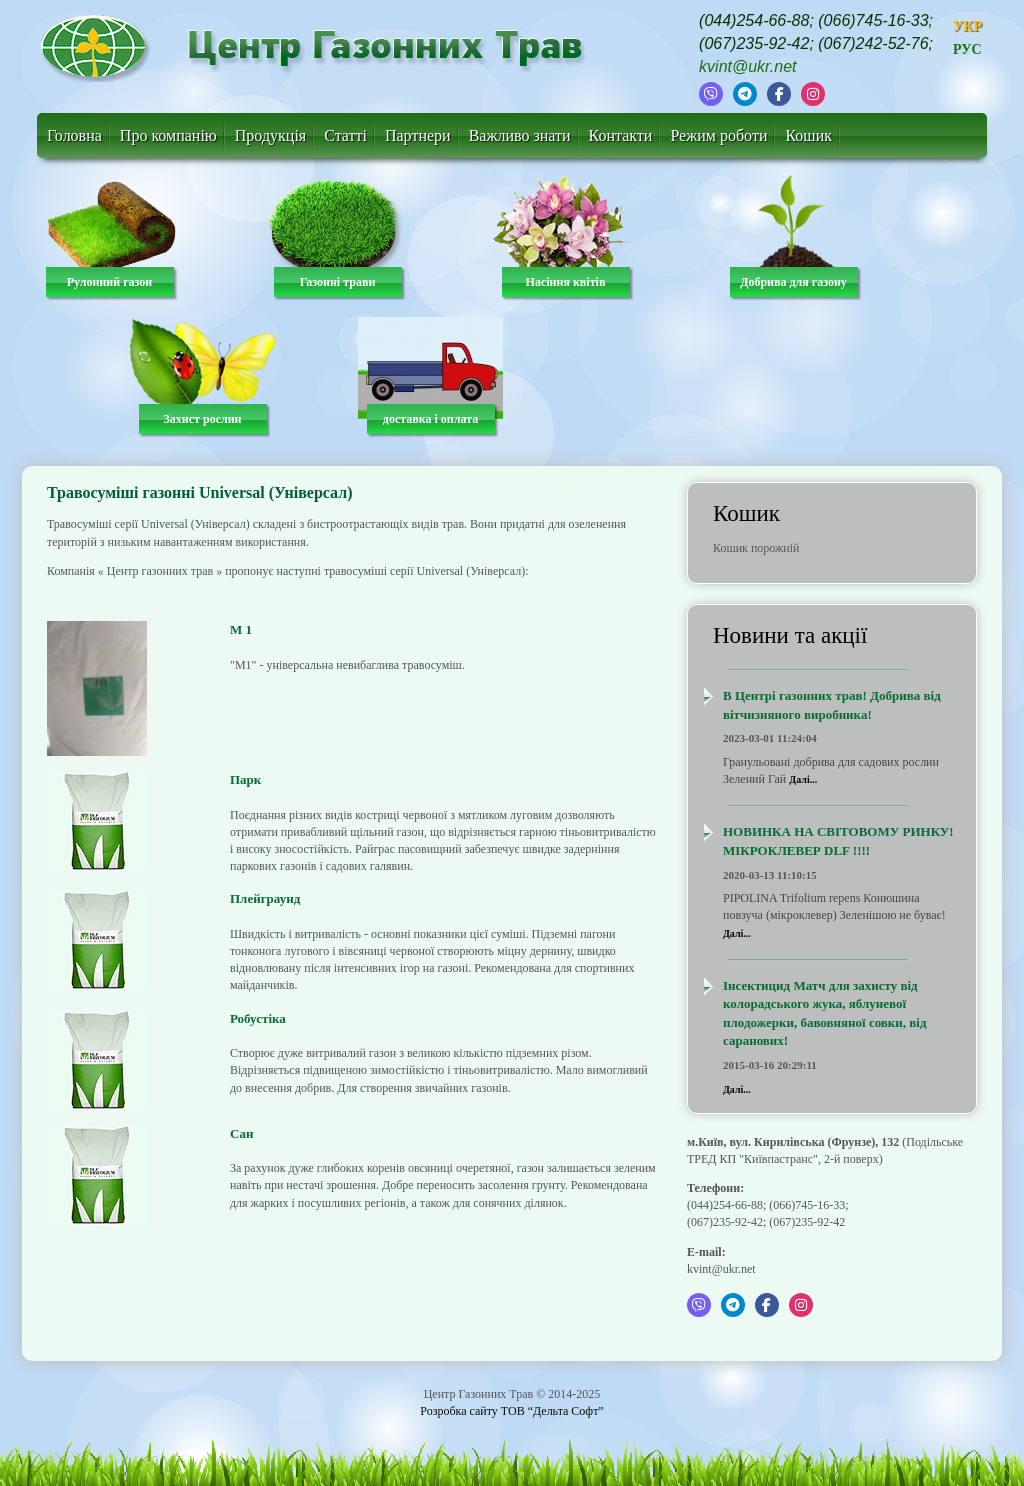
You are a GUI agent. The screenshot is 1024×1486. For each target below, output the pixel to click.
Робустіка (258, 1018)
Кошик (808, 135)
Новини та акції (790, 635)
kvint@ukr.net (747, 66)
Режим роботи (718, 135)
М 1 (241, 629)
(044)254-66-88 (754, 20)
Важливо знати (520, 135)
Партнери (418, 135)
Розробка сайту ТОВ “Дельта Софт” (511, 1411)
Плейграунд (265, 898)
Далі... (803, 779)
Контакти (621, 135)
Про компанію (168, 135)
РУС (967, 49)
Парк (245, 779)
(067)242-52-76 (873, 43)
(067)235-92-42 (754, 43)
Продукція (270, 135)
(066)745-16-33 (873, 20)
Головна (74, 135)
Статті (345, 135)
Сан (241, 1133)
